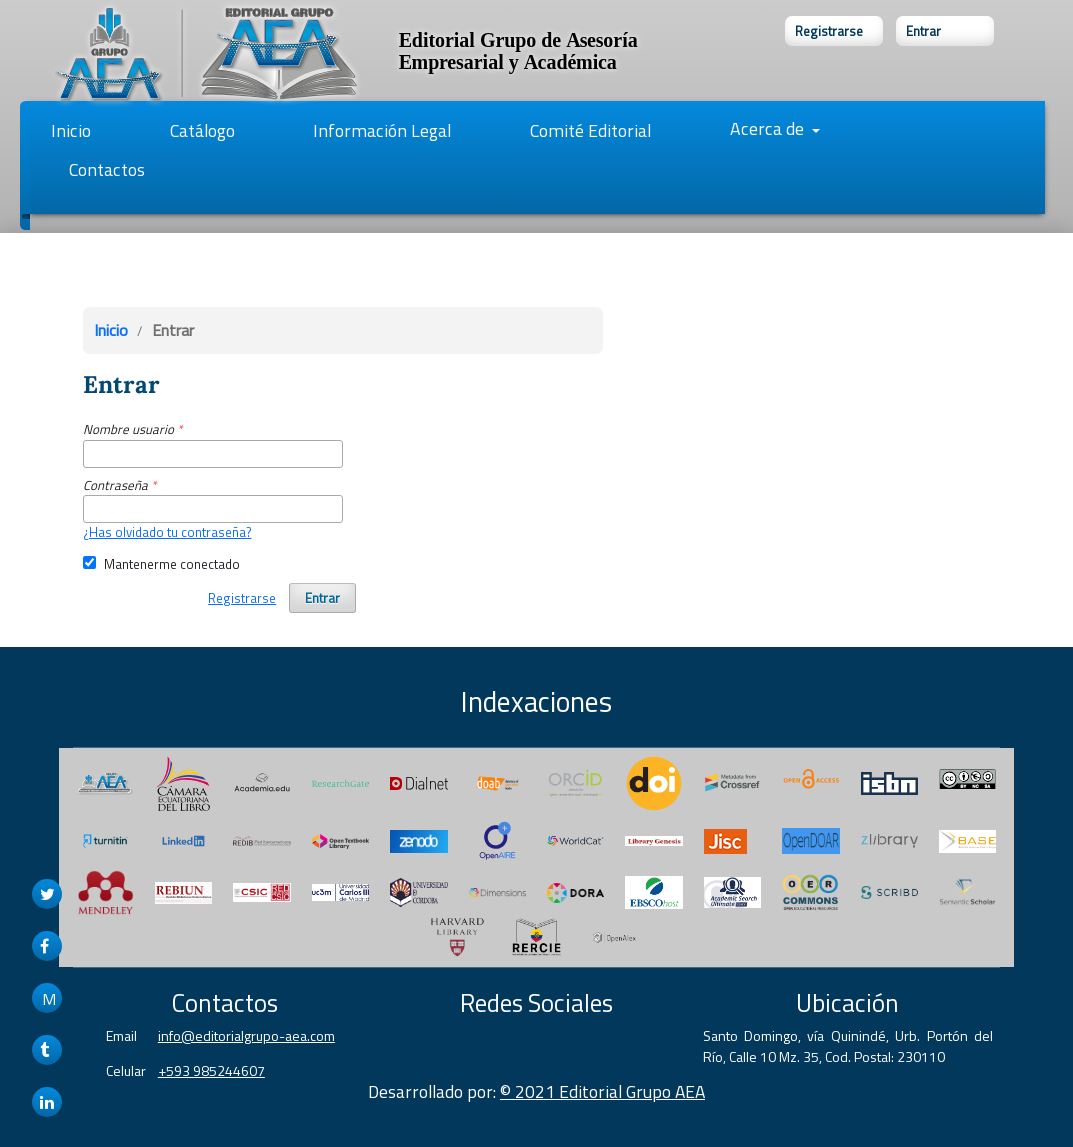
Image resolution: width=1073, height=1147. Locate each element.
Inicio (71, 130)
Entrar (923, 31)
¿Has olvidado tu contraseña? (167, 532)
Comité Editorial (590, 130)
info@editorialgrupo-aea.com (246, 1035)
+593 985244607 (211, 1070)
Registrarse (829, 31)
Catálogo (202, 130)
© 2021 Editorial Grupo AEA (602, 1091)
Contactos (107, 169)
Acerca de (769, 128)
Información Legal (382, 130)
